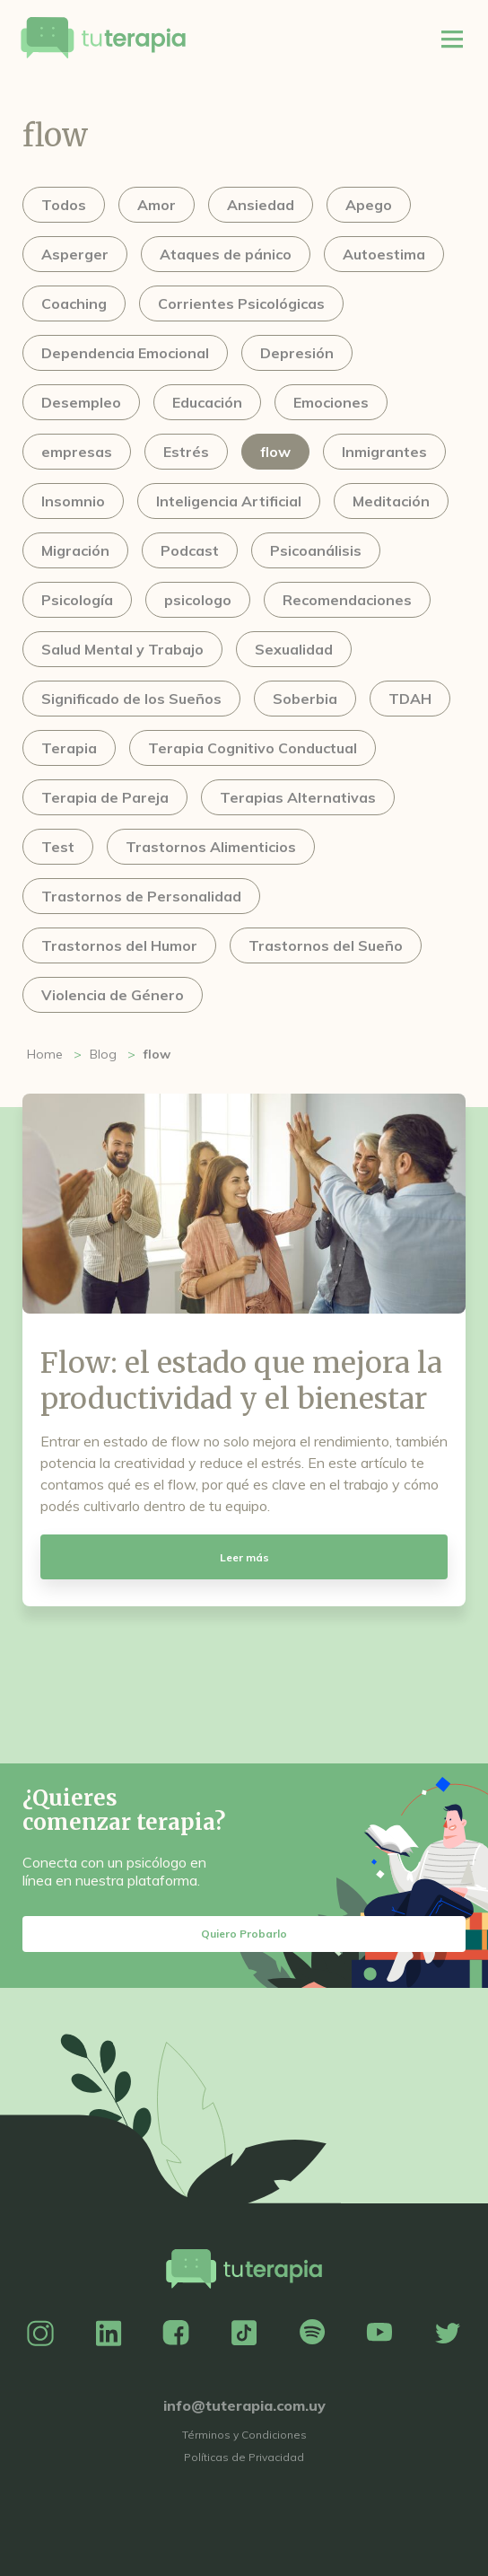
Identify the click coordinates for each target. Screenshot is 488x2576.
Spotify (312, 2334)
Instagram (40, 2334)
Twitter (448, 2334)
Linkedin (108, 2334)
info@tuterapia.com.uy (244, 2405)
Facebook (176, 2334)
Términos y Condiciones (244, 2434)
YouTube (379, 2334)
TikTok (244, 2334)
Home (45, 1054)
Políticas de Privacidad (244, 2457)
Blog (103, 1054)
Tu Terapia (103, 38)
